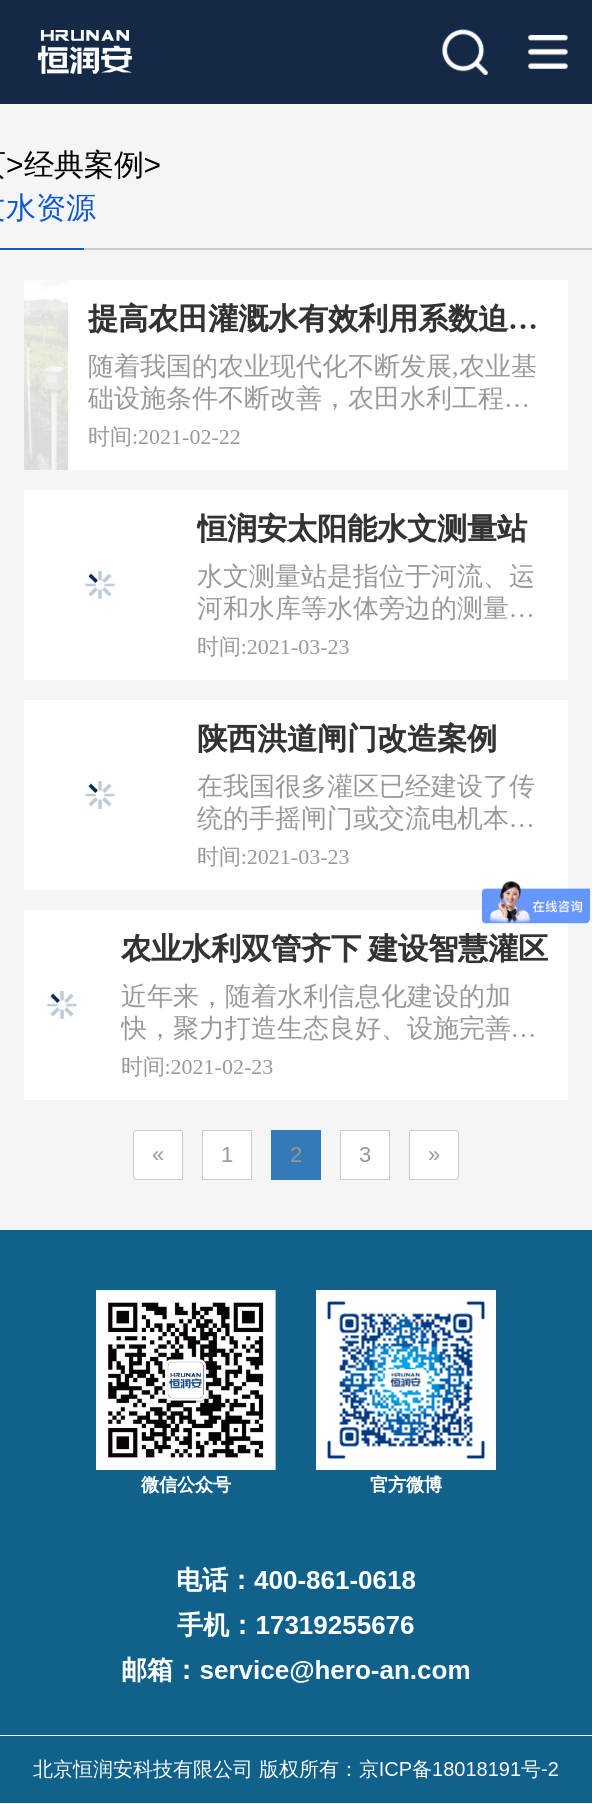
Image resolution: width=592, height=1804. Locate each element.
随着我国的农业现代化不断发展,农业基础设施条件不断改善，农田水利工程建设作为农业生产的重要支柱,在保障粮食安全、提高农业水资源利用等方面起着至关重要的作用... (312, 383)
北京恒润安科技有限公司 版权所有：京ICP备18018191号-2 (296, 1769)
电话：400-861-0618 (296, 1580)
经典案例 (84, 164)
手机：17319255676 (295, 1625)
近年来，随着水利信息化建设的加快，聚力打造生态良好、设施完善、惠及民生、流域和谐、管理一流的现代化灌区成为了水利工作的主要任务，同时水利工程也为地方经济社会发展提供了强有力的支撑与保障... (329, 1013)
